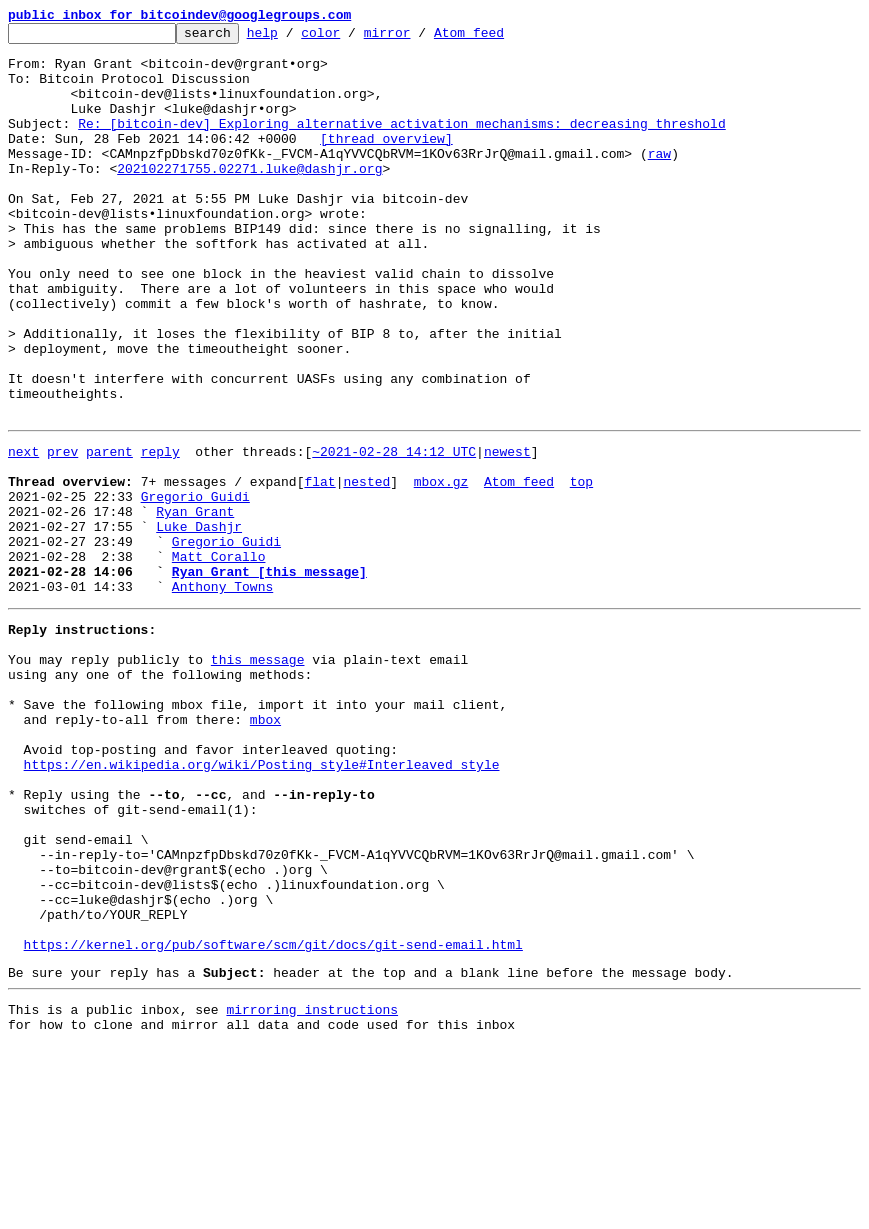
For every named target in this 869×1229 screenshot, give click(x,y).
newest (507, 532)
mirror (418, 38)
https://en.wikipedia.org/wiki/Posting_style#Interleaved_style (262, 902)
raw (659, 180)
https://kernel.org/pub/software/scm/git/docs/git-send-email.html (273, 1118)
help (293, 38)
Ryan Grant (195, 604)
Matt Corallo (219, 658)
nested (366, 568)
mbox (265, 848)
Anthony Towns (222, 694)
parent (109, 532)
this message (258, 776)
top (581, 568)
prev (62, 532)
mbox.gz (441, 568)
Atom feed (500, 38)
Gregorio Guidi (195, 586)
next (23, 532)
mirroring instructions (312, 1189)
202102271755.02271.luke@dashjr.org (249, 198)
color (351, 38)
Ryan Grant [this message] (269, 676)
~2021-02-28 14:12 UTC (394, 532)
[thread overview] (386, 162)
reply (160, 532)
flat (319, 568)
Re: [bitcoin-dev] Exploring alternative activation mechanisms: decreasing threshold (401, 144)
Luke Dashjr (199, 622)
